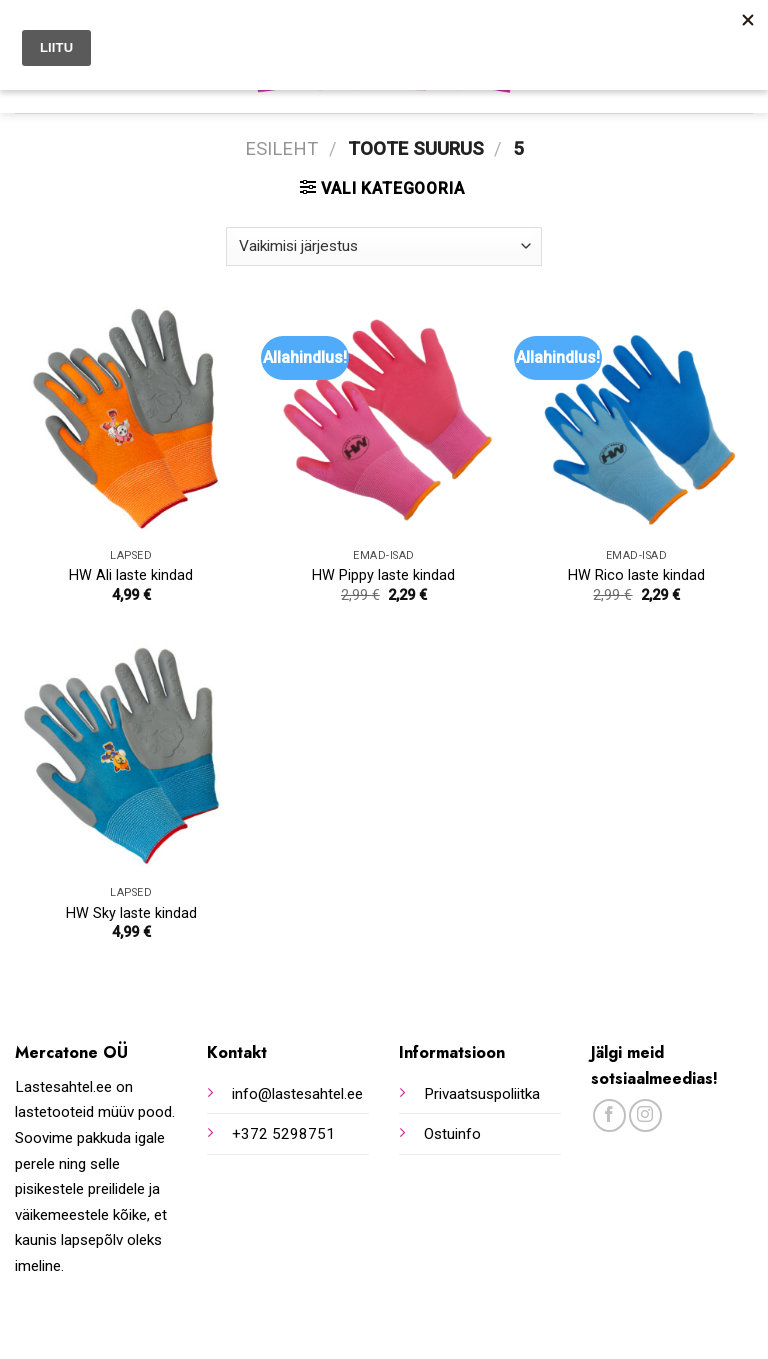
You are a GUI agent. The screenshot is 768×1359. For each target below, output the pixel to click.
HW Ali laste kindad (131, 575)
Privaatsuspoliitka (482, 1094)
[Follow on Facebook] (609, 1115)
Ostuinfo (452, 1134)
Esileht (281, 148)
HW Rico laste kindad (636, 575)
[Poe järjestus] (383, 246)
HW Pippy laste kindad (383, 575)
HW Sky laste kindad (131, 913)
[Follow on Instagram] (645, 1115)
